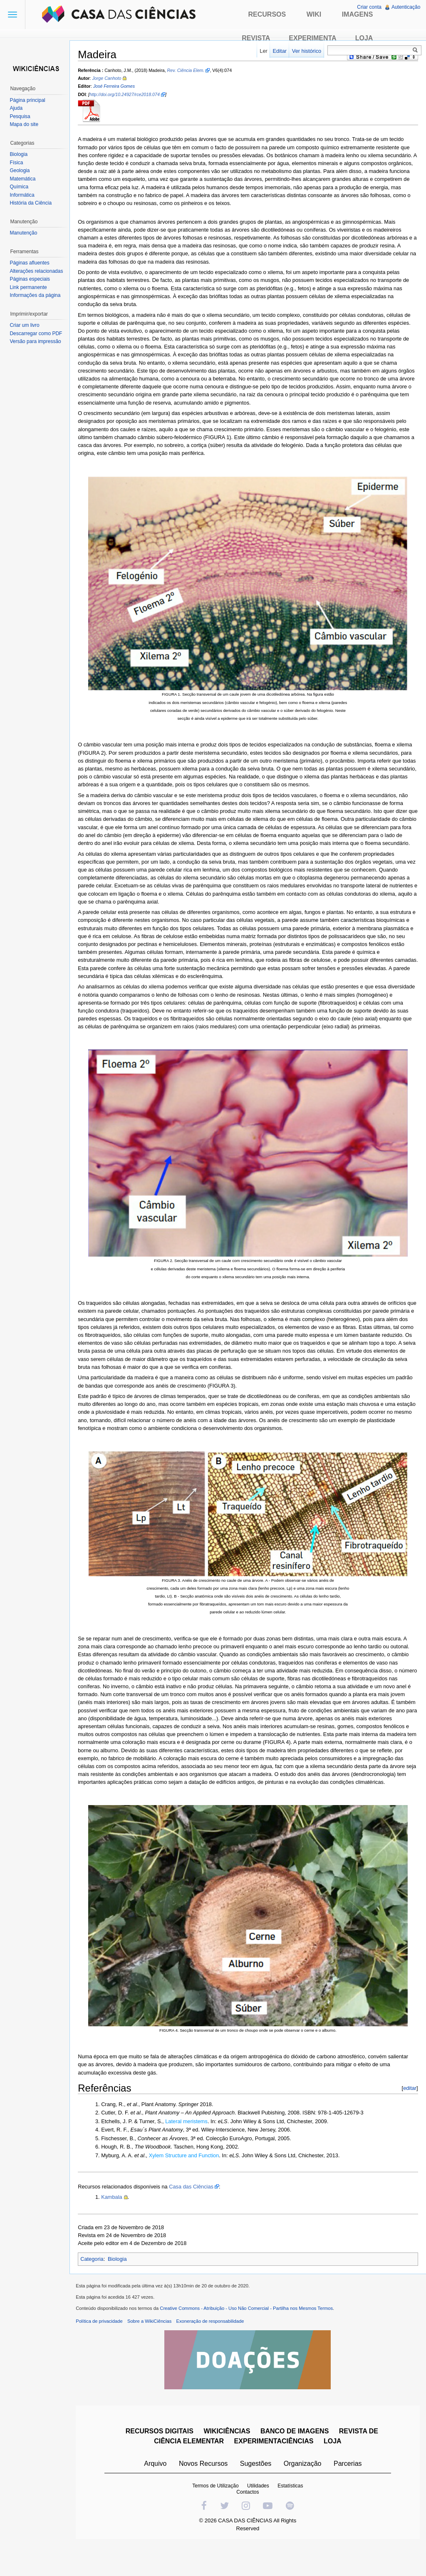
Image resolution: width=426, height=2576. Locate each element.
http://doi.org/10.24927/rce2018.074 (130, 95)
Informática (24, 195)
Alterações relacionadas (38, 271)
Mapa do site (26, 124)
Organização (304, 2492)
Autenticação (405, 7)
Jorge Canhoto (112, 79)
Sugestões (257, 2492)
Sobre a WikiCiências (155, 2349)
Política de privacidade (105, 2349)
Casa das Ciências (197, 2211)
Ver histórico (304, 51)
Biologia (123, 2284)
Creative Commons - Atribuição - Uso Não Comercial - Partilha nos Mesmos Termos (252, 2336)
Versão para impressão (37, 341)
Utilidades (260, 2514)
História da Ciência (33, 203)
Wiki (314, 14)
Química (21, 187)
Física (18, 162)
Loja (364, 38)
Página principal (29, 100)
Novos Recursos (205, 2492)
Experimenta (312, 38)
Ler (262, 51)
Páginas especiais (32, 279)
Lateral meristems (192, 2146)
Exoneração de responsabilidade (216, 2349)
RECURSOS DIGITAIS (161, 2459)
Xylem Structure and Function (190, 2180)
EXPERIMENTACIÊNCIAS (275, 2469)
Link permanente (30, 287)
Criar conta (368, 7)
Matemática (24, 179)
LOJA (335, 2469)
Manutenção (25, 233)
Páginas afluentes (31, 263)
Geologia (22, 170)
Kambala (117, 2222)
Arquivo (157, 2492)
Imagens (357, 14)
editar (408, 2113)
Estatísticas (292, 2514)
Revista (256, 38)
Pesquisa (22, 116)
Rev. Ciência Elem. (191, 71)
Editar (278, 51)
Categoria (97, 2284)
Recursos (267, 14)
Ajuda (18, 108)
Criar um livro (26, 325)
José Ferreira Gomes (120, 87)
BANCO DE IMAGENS (297, 2459)
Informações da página (37, 295)
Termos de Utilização (217, 2514)
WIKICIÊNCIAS (229, 2459)
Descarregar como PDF (38, 333)
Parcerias (350, 2492)
